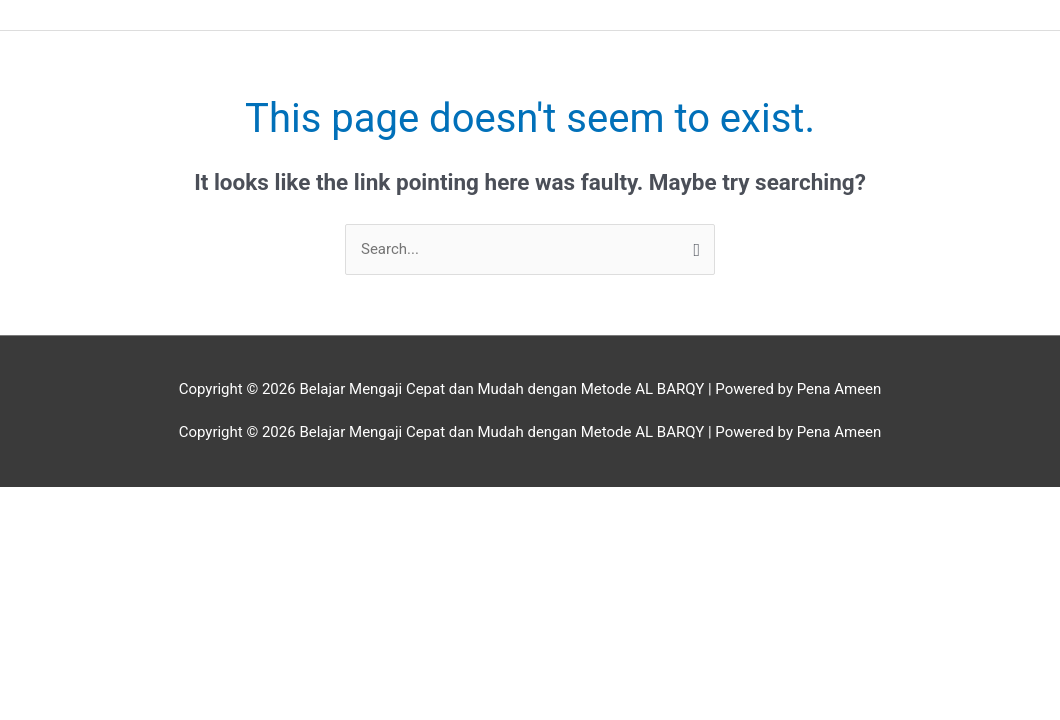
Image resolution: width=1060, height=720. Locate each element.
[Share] (207, 504)
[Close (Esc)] (291, 504)
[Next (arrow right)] (124, 531)
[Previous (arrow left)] (40, 531)
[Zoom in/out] (40, 504)
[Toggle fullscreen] (124, 504)
